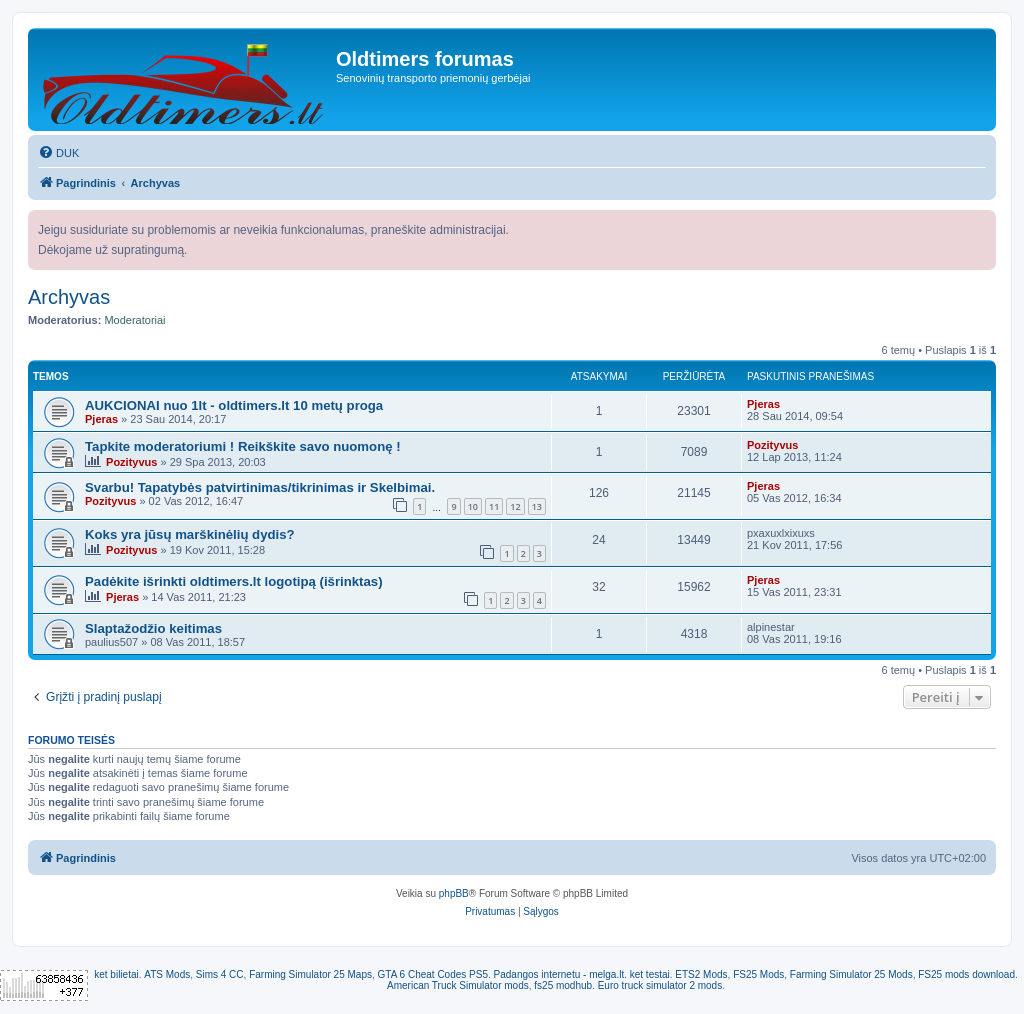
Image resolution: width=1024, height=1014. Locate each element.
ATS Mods (167, 974)
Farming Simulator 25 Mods (851, 974)
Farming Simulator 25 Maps (310, 974)
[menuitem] (58, 153)
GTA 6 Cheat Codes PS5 (433, 974)
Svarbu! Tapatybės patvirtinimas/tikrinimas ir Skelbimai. (260, 487)
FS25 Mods (758, 974)
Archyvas (69, 297)
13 (537, 506)
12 (515, 506)
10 (473, 506)
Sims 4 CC (220, 974)
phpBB (454, 893)
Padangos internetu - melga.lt (559, 974)
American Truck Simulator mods (458, 985)
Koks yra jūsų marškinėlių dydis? (190, 534)
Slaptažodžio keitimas (153, 628)
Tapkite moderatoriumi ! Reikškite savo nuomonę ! (243, 446)
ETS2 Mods (701, 974)
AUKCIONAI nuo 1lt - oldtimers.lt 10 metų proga (234, 405)
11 (494, 506)
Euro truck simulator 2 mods (660, 985)
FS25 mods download (966, 974)
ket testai (650, 974)
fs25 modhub (563, 985)
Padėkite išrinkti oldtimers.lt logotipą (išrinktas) (234, 581)
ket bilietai (116, 974)
